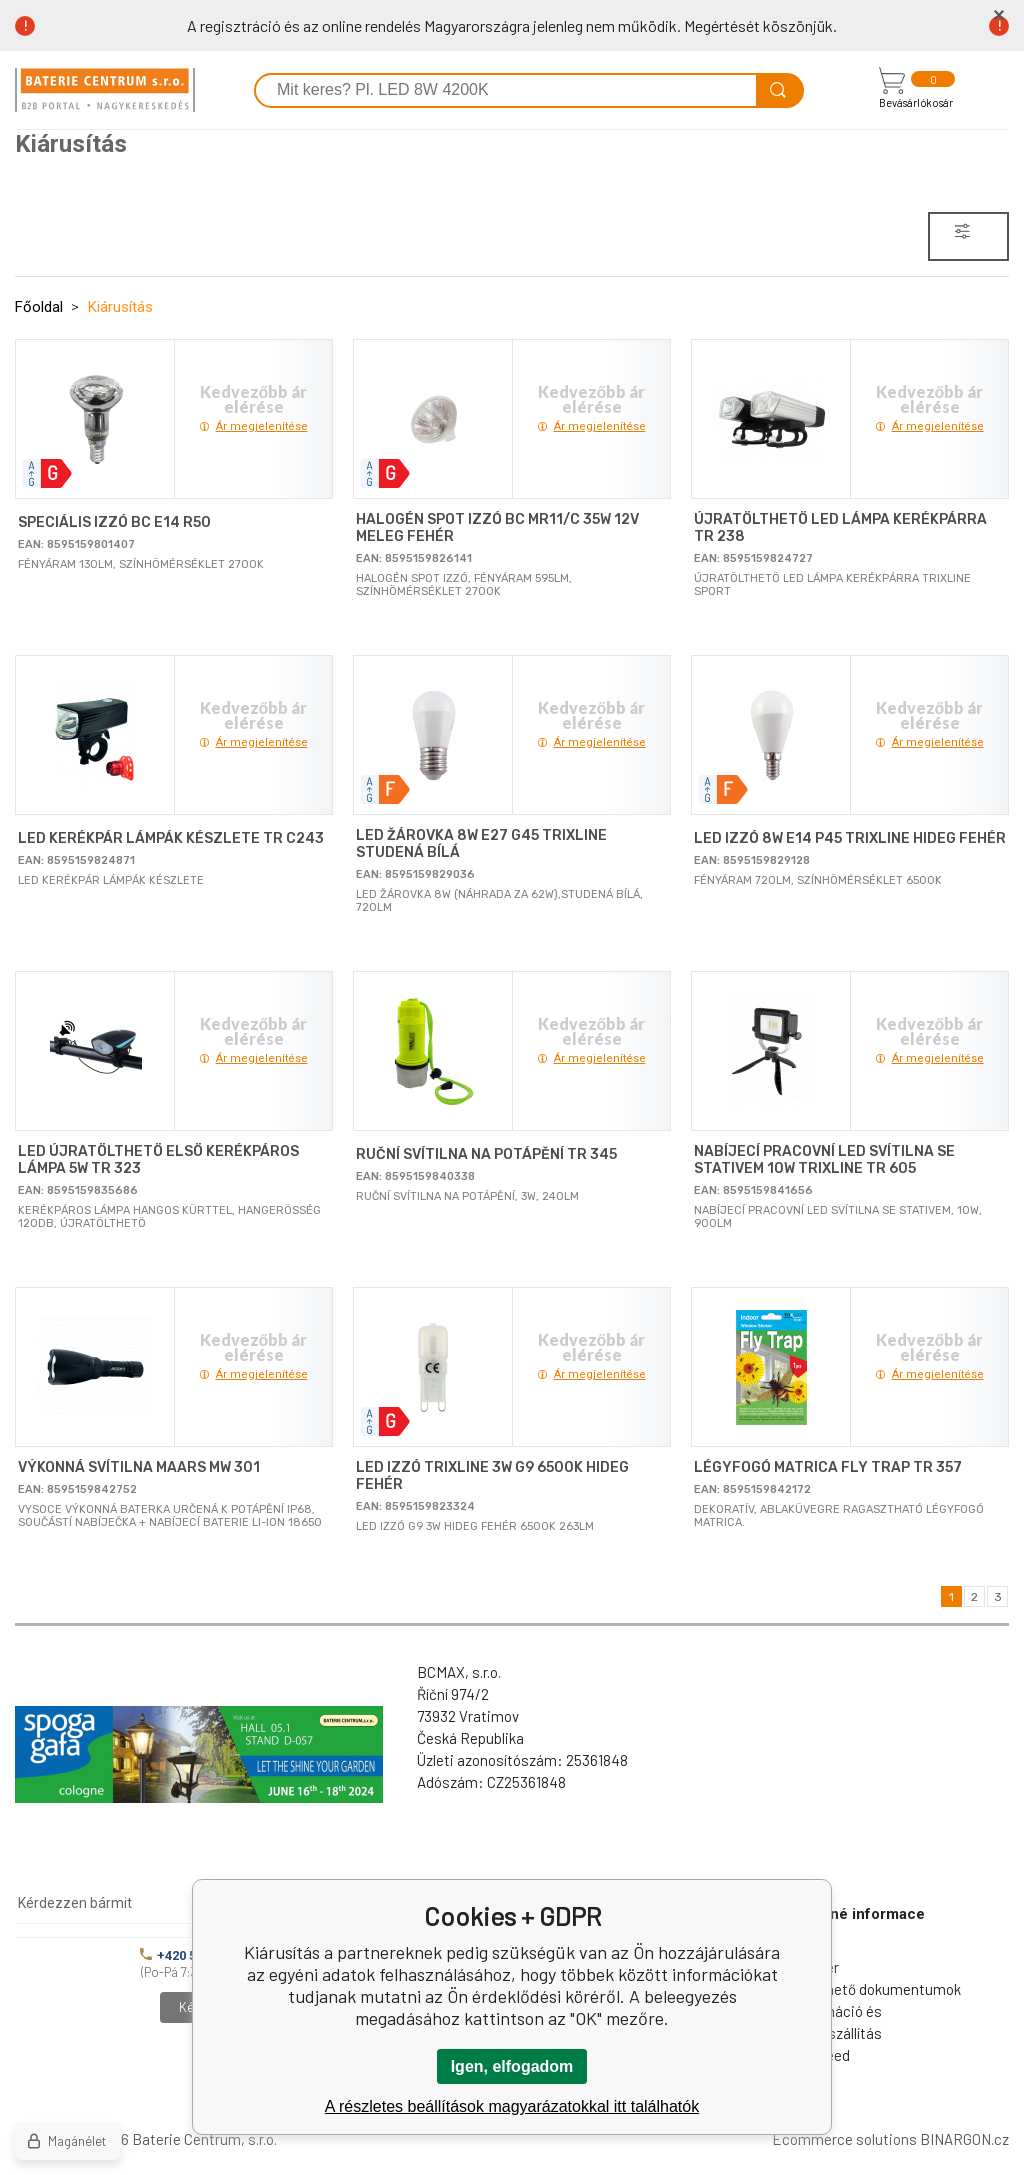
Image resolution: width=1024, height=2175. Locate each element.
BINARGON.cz (964, 2139)
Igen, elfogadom (512, 2066)
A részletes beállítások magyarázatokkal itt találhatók (512, 2106)
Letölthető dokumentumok (873, 1989)
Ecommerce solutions (844, 2139)
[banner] (105, 90)
